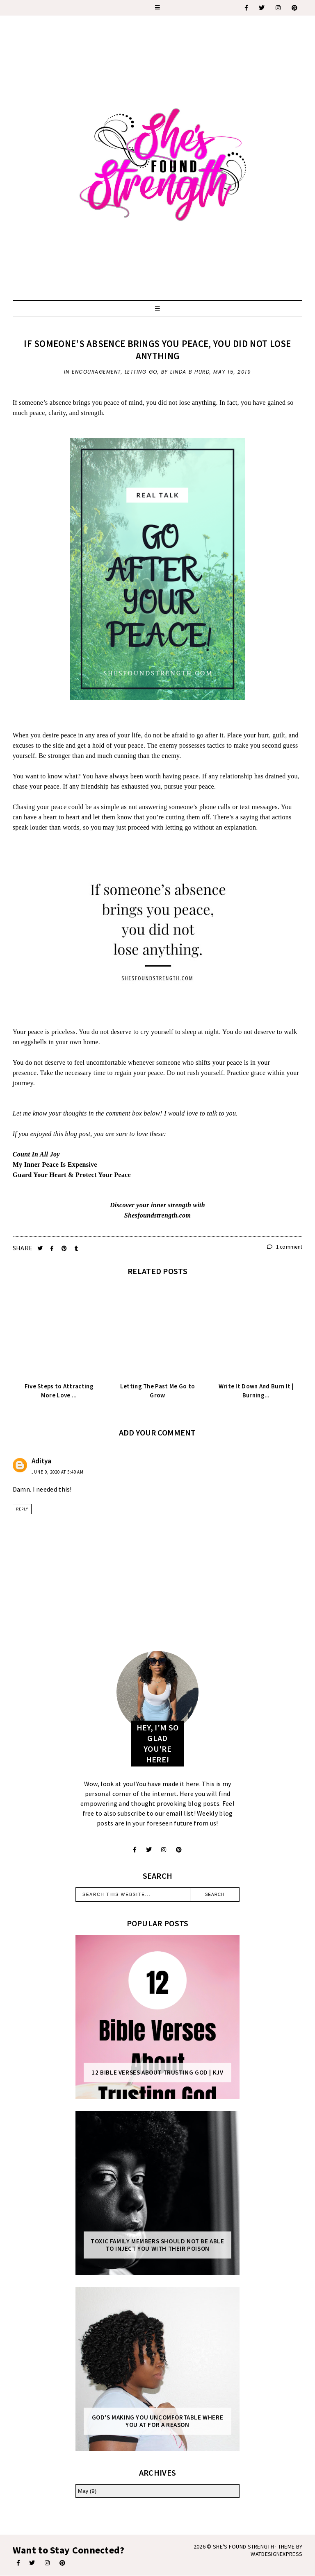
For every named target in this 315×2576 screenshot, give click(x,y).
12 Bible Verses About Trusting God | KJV (157, 2072)
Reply (22, 1509)
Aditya (42, 1460)
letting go (141, 371)
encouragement (96, 371)
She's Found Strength (243, 2546)
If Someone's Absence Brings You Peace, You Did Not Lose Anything (157, 350)
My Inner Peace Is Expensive (56, 1164)
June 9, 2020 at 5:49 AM (58, 1472)
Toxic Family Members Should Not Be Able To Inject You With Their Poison (157, 2245)
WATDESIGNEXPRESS (276, 2554)
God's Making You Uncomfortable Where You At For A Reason (158, 2421)
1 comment (284, 1246)
